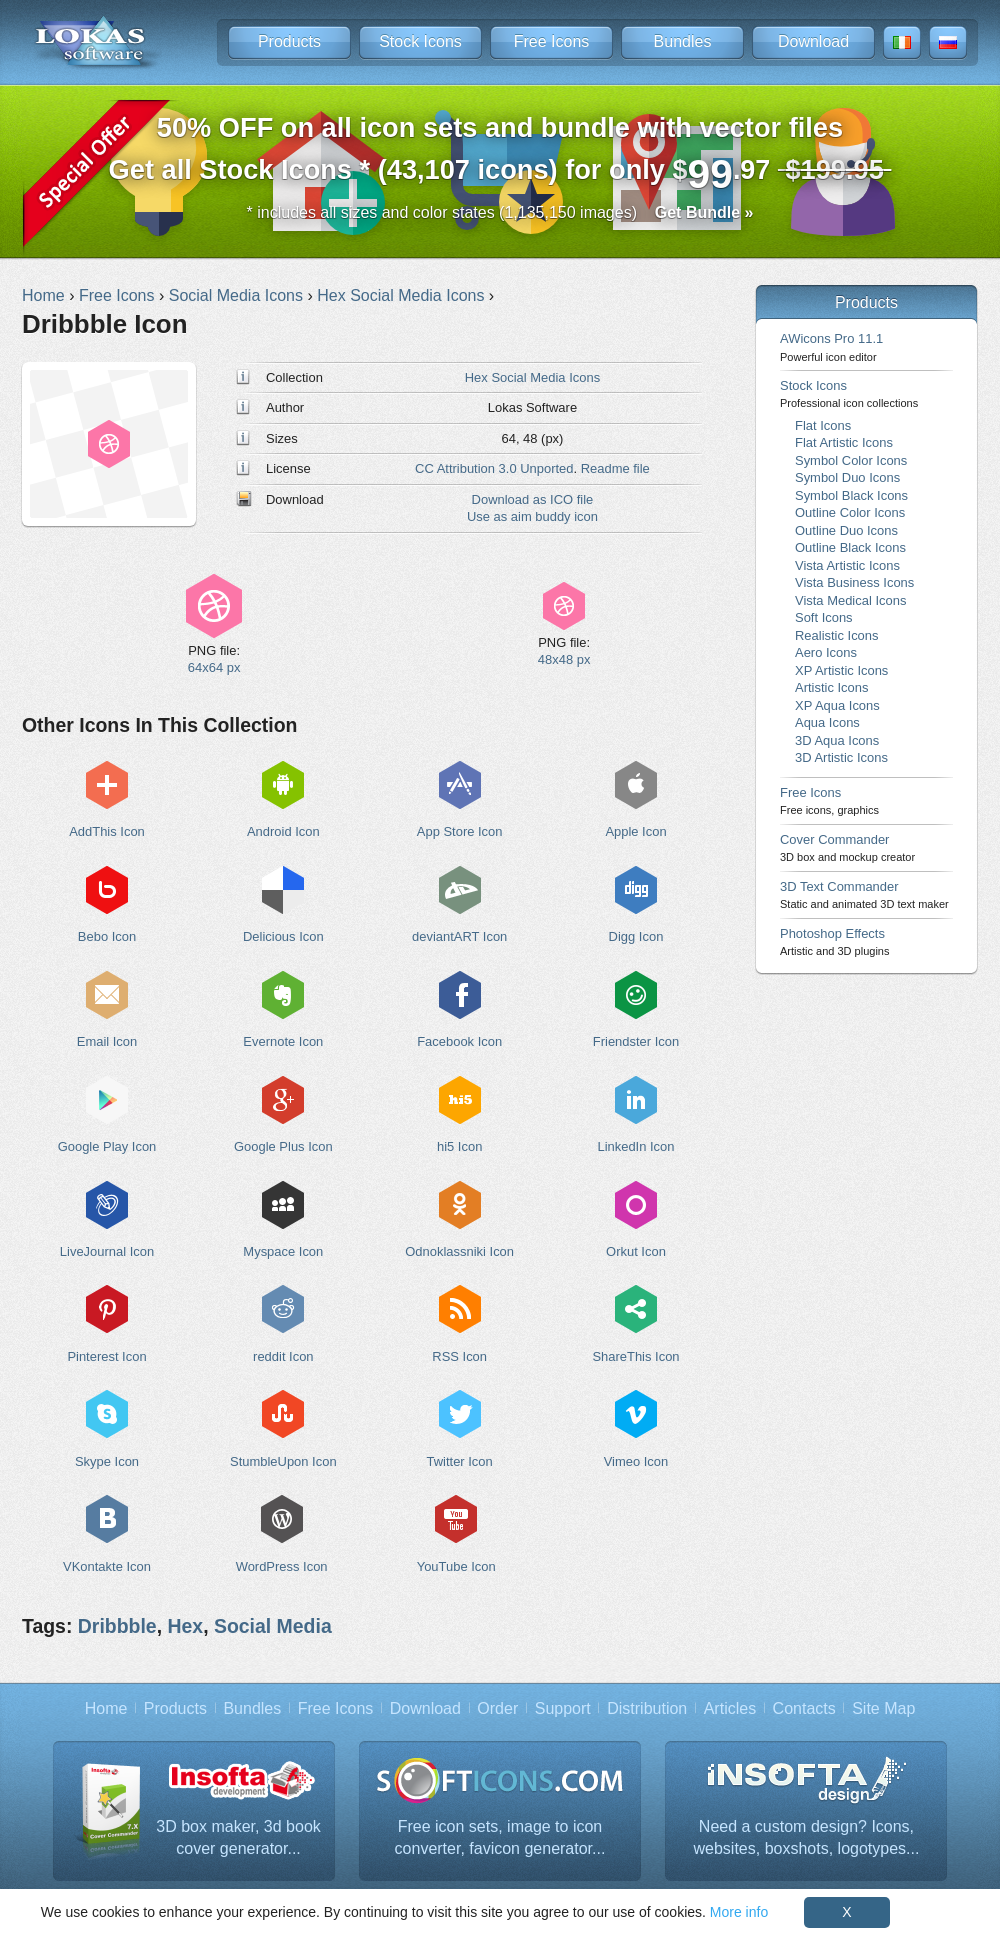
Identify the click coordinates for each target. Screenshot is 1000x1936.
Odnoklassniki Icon (459, 1251)
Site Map (883, 1708)
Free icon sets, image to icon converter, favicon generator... (500, 1837)
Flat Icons (823, 425)
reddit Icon (283, 1356)
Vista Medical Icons (850, 600)
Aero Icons (826, 652)
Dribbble (117, 1626)
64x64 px (214, 667)
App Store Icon (460, 831)
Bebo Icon (107, 936)
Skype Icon (107, 1461)
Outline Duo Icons (846, 530)
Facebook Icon (459, 1041)
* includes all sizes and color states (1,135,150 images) (500, 212)
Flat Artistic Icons (844, 442)
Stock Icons (420, 41)
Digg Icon (636, 936)
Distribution (647, 1708)
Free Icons (552, 41)
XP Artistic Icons (841, 670)
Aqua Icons (827, 722)
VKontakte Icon (107, 1566)
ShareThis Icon (635, 1356)
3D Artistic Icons (841, 757)
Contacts (804, 1708)
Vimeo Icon (636, 1461)
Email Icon (107, 1041)
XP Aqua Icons (837, 705)
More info (739, 1912)
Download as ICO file (533, 499)
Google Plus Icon (283, 1146)
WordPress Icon (282, 1566)
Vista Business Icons (854, 582)
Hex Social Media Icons (532, 377)
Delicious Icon (283, 936)
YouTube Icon (456, 1566)
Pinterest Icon (106, 1356)
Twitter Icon (460, 1461)
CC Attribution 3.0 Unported (494, 468)
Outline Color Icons (850, 512)
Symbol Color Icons (851, 460)
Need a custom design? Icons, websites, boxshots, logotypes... (807, 1837)
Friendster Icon (636, 1041)
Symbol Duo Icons (847, 477)
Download (813, 41)
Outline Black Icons (850, 547)
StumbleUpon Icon (283, 1461)
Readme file (615, 468)
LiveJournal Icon (107, 1251)
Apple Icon (635, 831)
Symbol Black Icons (851, 495)
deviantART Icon (459, 936)
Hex (185, 1626)
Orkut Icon (636, 1251)
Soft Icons (824, 617)
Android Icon (283, 831)
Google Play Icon (107, 1146)
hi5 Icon (459, 1146)
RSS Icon (459, 1356)
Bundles (683, 41)
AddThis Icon (107, 831)
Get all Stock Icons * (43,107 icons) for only (500, 154)
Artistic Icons (831, 687)
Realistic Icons (837, 635)
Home (106, 1708)
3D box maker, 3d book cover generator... (238, 1837)
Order (497, 1708)
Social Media (273, 1626)
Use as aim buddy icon (532, 516)
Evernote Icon (283, 1041)
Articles (730, 1708)
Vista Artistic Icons (847, 565)
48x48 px (564, 659)
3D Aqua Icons (837, 740)
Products (289, 41)
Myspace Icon (283, 1251)
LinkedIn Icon (635, 1146)
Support (563, 1708)
